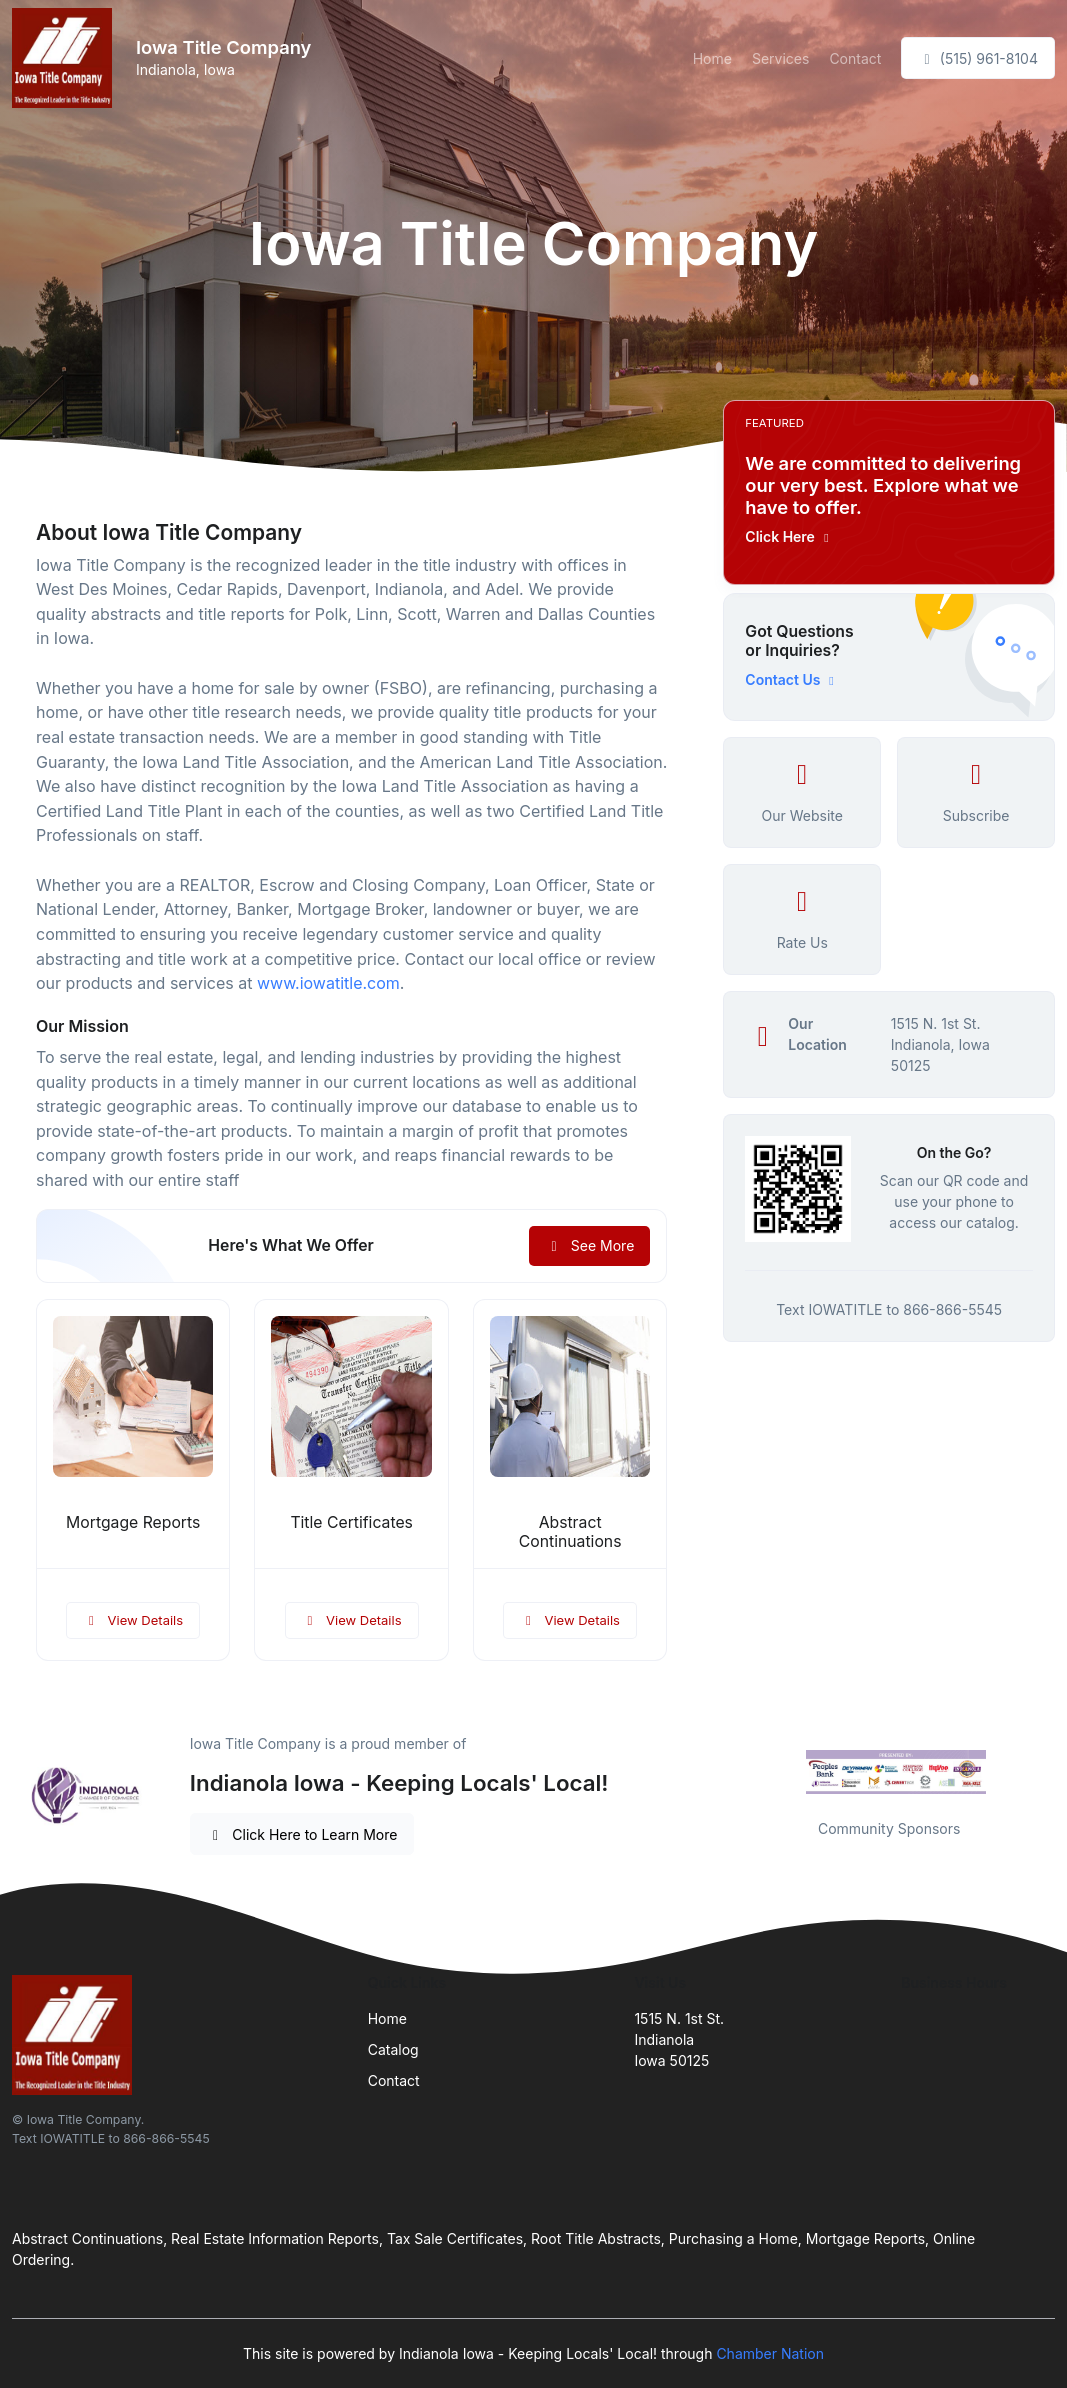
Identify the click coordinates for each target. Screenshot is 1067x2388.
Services (780, 58)
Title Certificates (351, 1522)
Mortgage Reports (133, 1522)
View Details (133, 1620)
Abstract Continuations (570, 1532)
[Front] (66, 58)
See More (589, 1245)
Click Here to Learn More (302, 1834)
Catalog (393, 2049)
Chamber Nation (770, 2353)
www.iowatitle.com (328, 983)
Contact (855, 58)
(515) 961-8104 (978, 58)
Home (712, 58)
